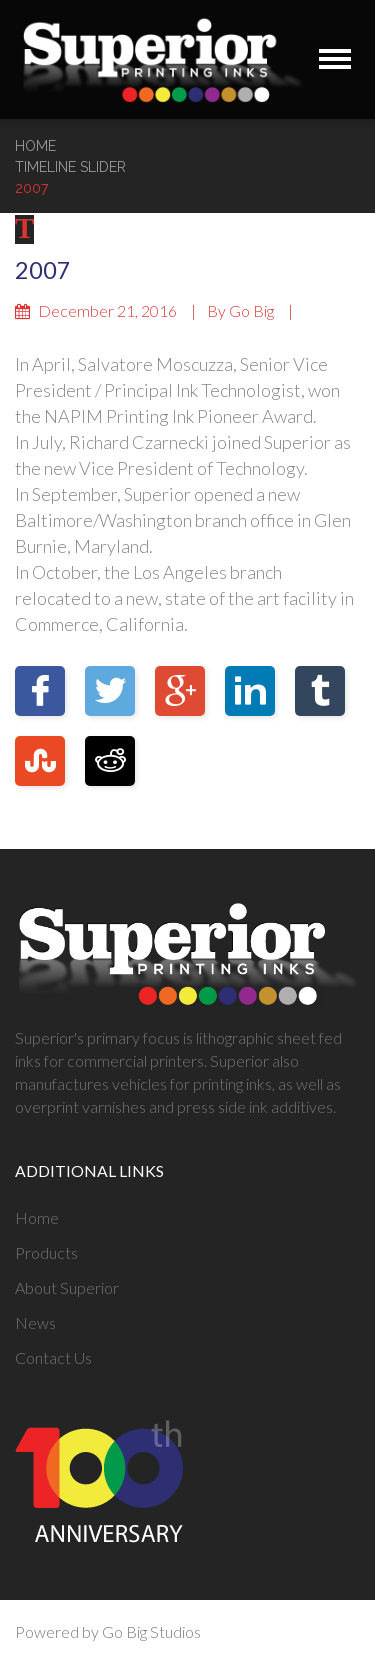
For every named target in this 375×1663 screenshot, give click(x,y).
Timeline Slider (70, 167)
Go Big (251, 310)
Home (35, 146)
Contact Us (53, 1357)
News (35, 1322)
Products (46, 1252)
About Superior (67, 1287)
